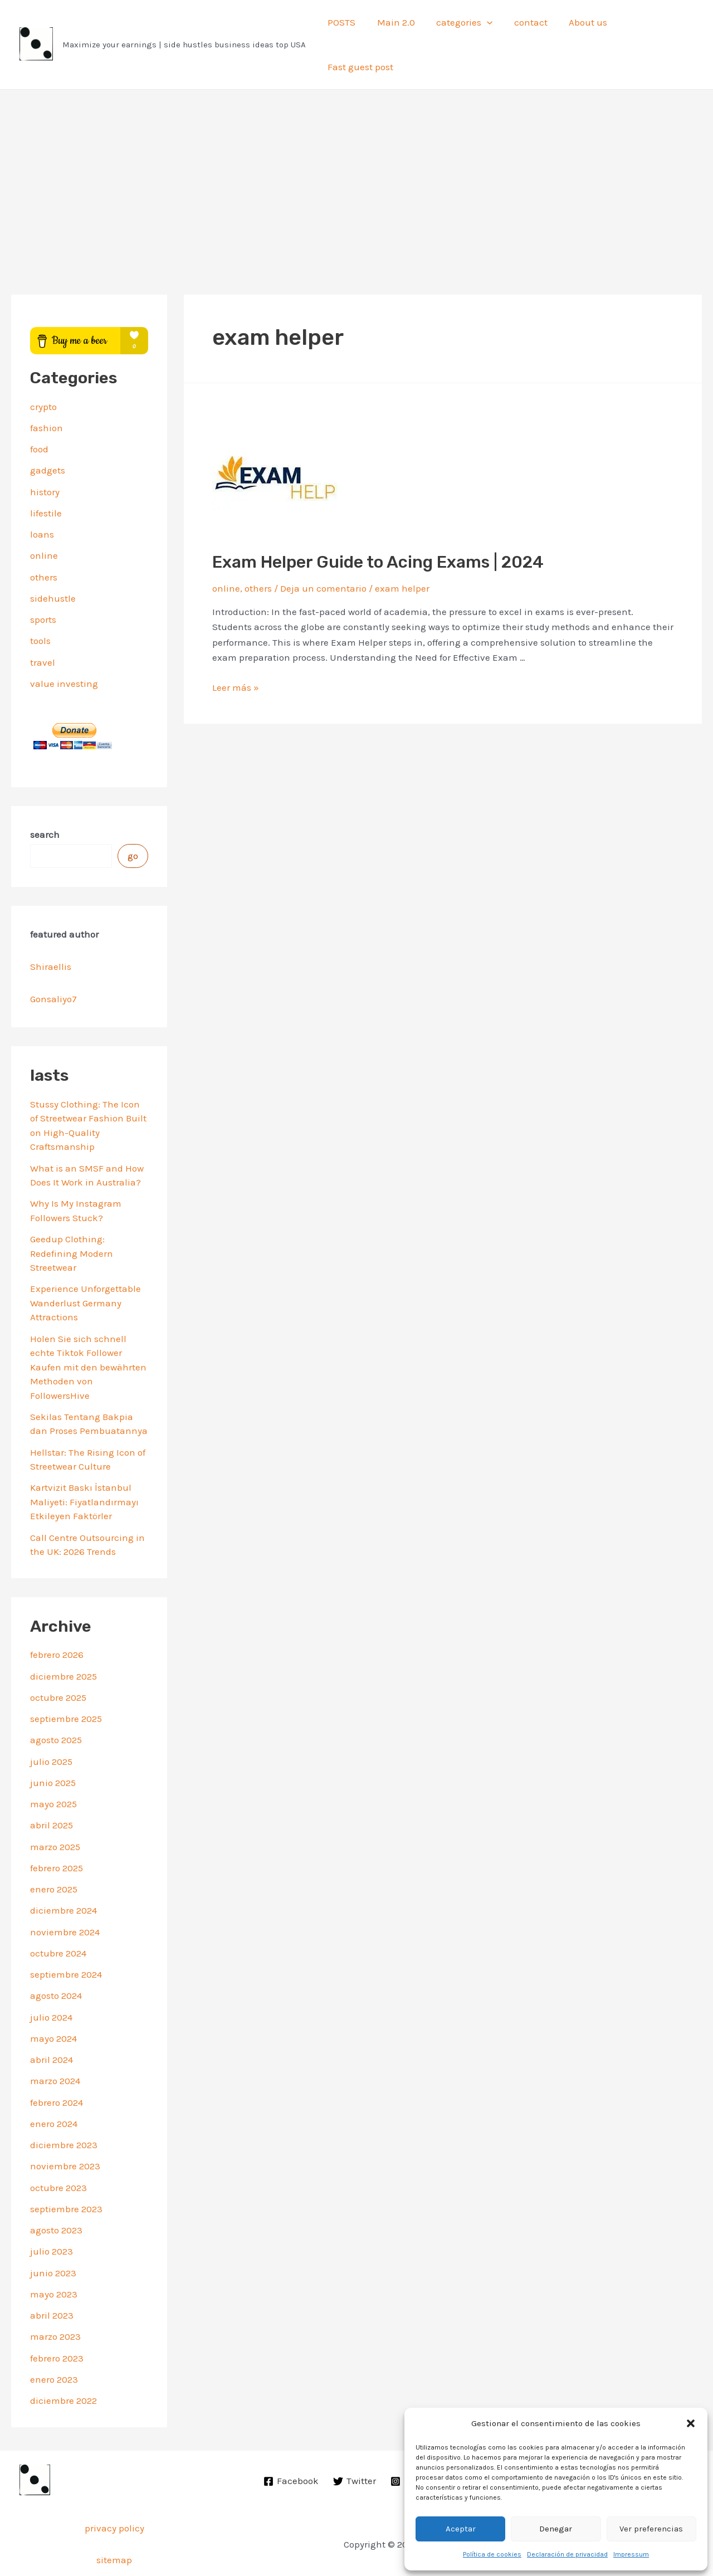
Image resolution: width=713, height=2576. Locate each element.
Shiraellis (50, 931)
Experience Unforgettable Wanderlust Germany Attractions (85, 1267)
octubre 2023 (58, 2152)
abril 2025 (51, 1790)
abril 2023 (52, 2280)
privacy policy (114, 2493)
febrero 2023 (57, 2322)
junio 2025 (53, 1747)
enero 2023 (54, 2344)
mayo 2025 (53, 1768)
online (44, 520)
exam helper (402, 552)
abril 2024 (51, 2024)
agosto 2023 (56, 2195)
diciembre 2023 (63, 2109)
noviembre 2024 (65, 1896)
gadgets (47, 435)
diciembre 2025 (63, 1640)
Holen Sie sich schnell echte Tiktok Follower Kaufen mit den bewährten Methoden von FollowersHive (88, 1331)
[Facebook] (291, 2446)
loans (42, 499)
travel (42, 626)
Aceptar (461, 2529)
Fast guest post (651, 26)
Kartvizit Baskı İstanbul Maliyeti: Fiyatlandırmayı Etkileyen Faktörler (84, 1466)
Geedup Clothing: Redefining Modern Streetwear (71, 1218)
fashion (46, 392)
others (43, 541)
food (39, 413)
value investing (64, 648)
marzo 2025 (55, 1811)
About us (580, 26)
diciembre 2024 (63, 1875)
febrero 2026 (57, 1619)
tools (40, 605)
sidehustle (53, 563)
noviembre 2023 (65, 2130)
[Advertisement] (356, 138)
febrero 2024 (56, 2066)
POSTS (344, 26)
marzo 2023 (55, 2301)
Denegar (555, 2529)
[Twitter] (354, 2446)
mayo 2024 (53, 2003)
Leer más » (235, 652)
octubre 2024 (58, 1918)
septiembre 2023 (66, 2173)
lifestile (46, 478)
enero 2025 (53, 1854)
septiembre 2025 (66, 1683)
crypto (43, 371)
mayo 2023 (53, 2259)
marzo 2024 (55, 2045)
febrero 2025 (56, 1832)
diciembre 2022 (63, 2365)
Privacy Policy (356, 2551)
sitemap (114, 2524)
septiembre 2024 (66, 1939)
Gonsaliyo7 (53, 963)
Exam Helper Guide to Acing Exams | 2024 (378, 526)
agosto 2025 (56, 1704)
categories (461, 26)
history (45, 456)
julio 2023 (51, 2216)
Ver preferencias (651, 2529)
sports (43, 584)
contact (525, 26)
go (133, 820)
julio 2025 (51, 1725)
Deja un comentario (323, 552)
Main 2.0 (395, 26)
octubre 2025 (58, 1662)
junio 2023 (53, 2237)
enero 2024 (53, 2088)
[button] (690, 2423)
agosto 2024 (56, 1960)
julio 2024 (51, 1981)
